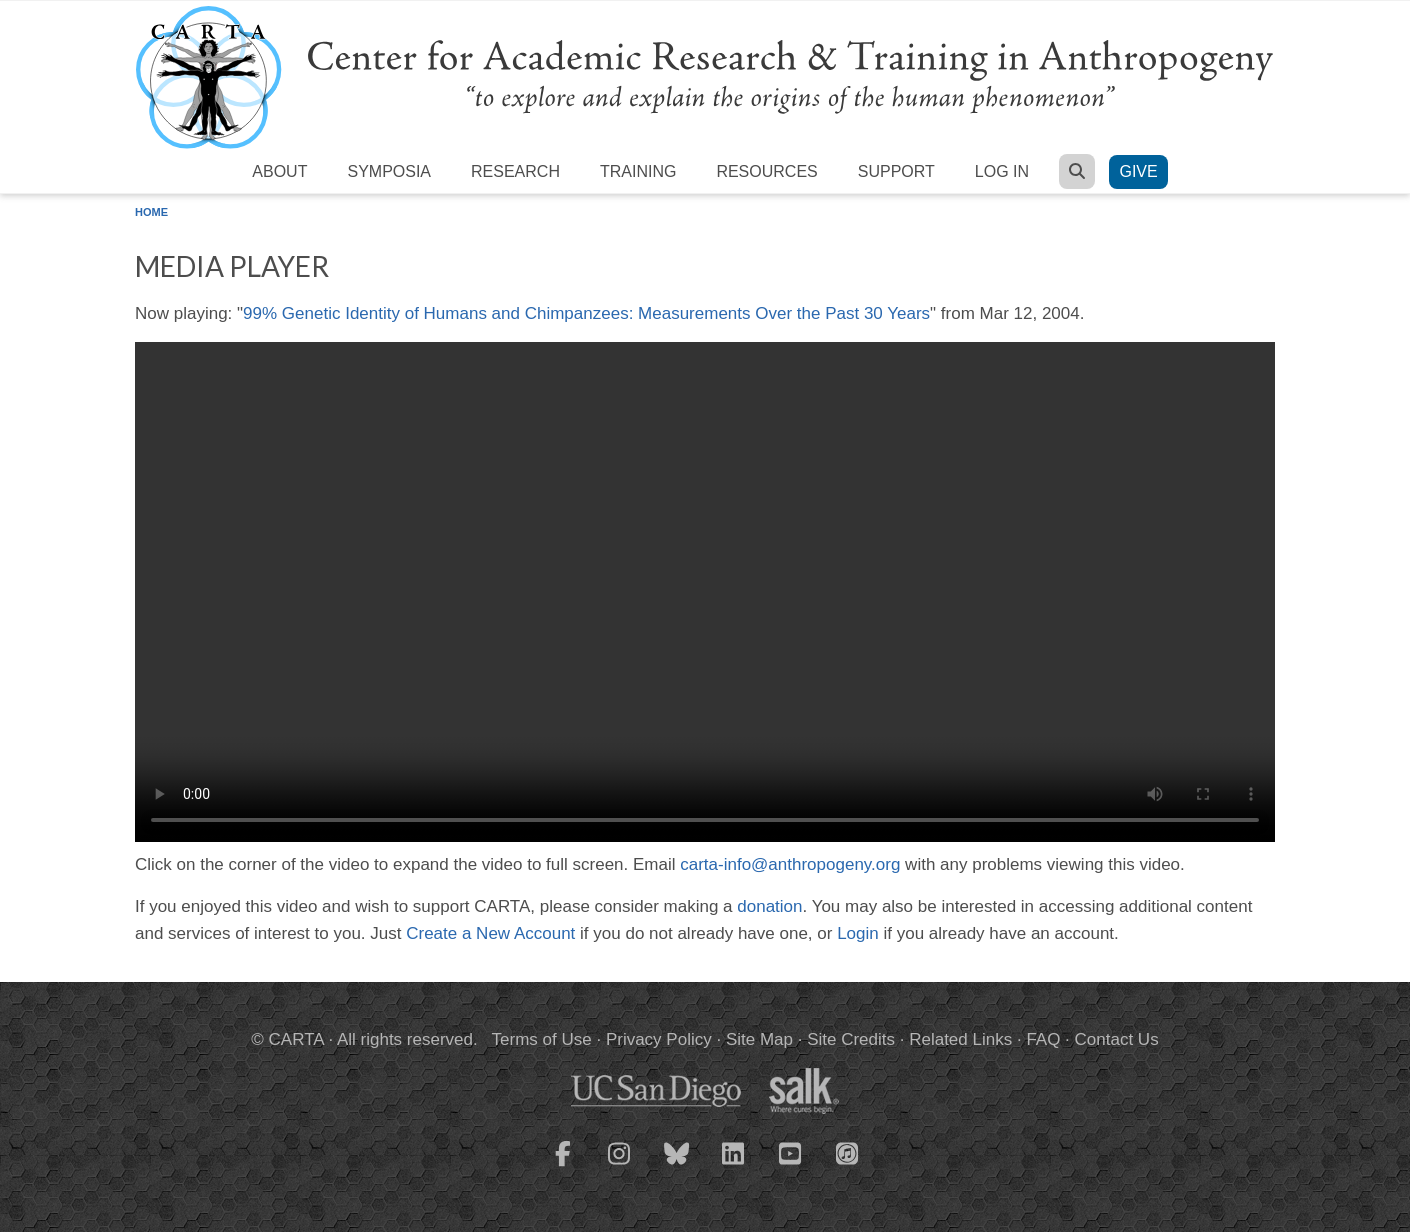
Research (515, 171)
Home (151, 212)
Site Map (759, 1039)
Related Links (960, 1039)
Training (638, 171)
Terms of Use (542, 1039)
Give (1138, 171)
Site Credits (851, 1039)
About (279, 171)
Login (858, 933)
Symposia (389, 171)
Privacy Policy (659, 1039)
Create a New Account (490, 933)
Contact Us (1117, 1039)
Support (896, 171)
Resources (766, 171)
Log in (1002, 171)
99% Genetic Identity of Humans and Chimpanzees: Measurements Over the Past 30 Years (586, 313)
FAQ (1043, 1039)
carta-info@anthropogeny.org (790, 864)
